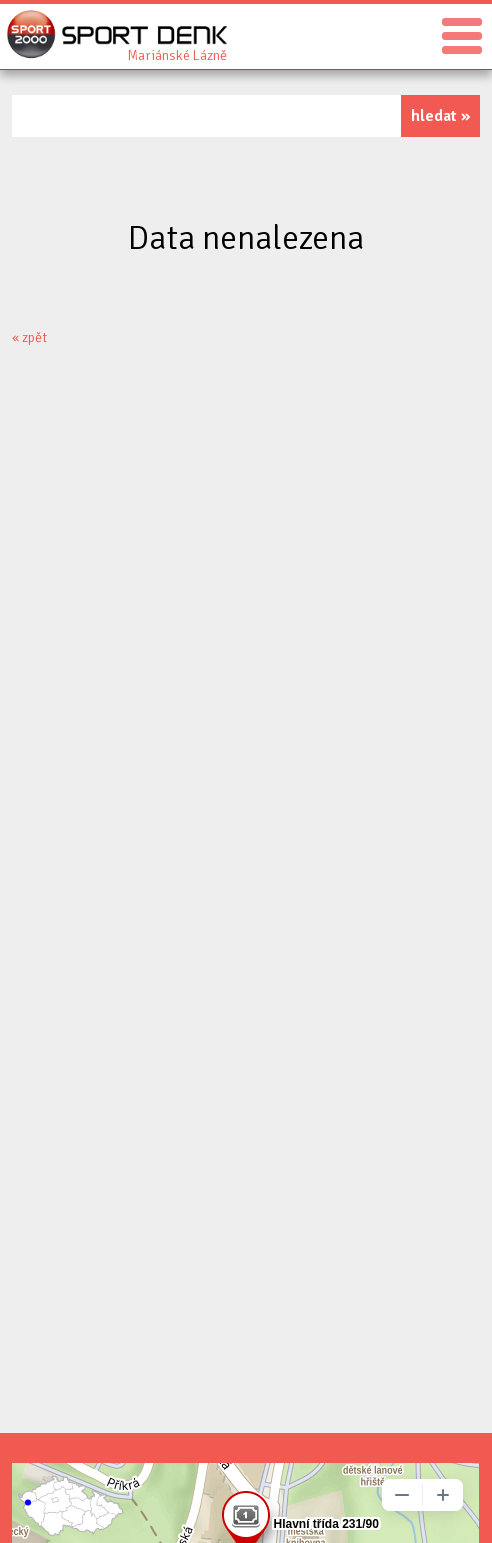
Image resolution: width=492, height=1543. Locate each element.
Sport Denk (177, 54)
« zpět (29, 337)
